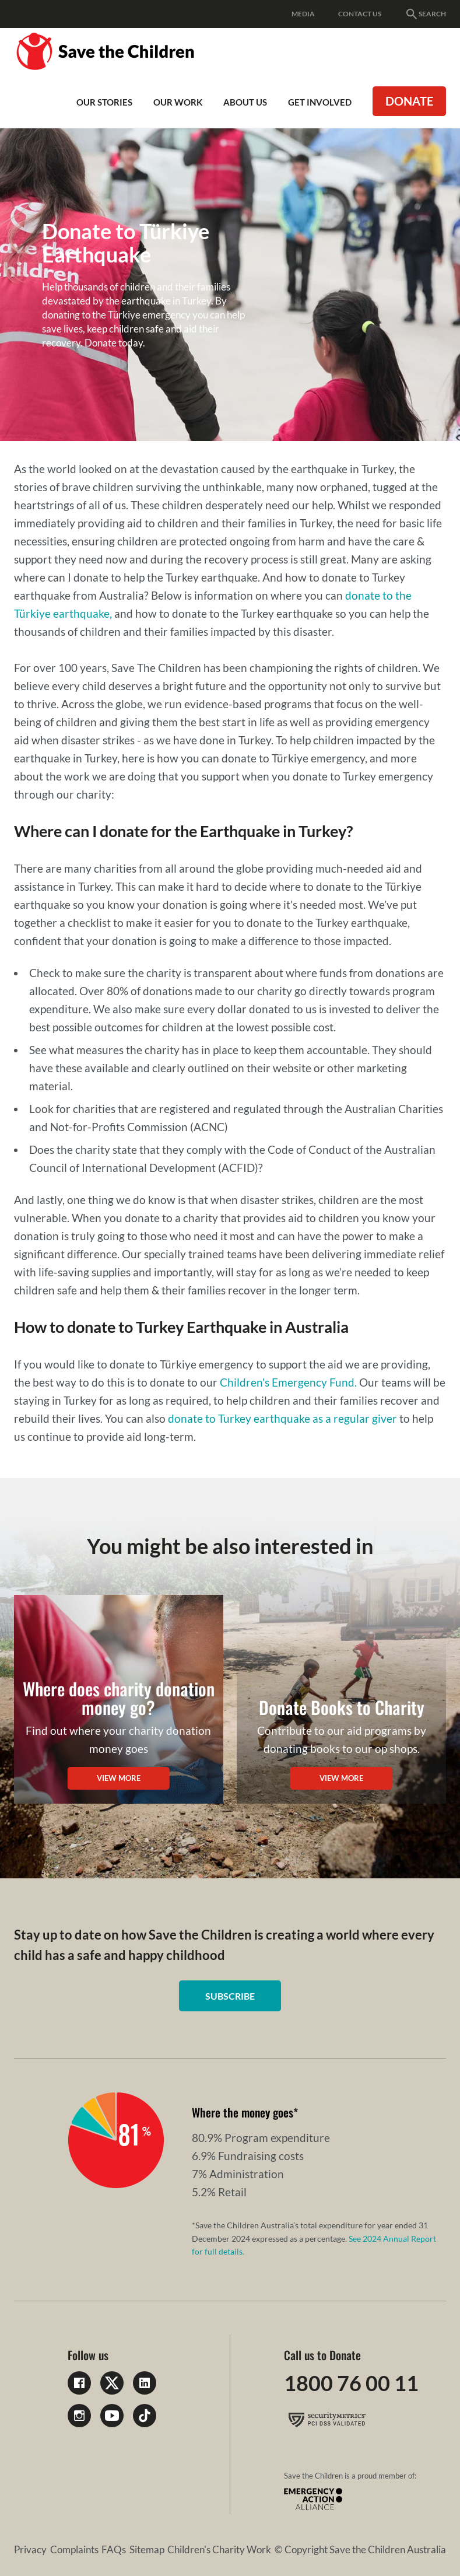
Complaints (74, 2549)
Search (425, 14)
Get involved (320, 102)
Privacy (30, 2549)
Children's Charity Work (219, 2549)
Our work (177, 102)
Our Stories (104, 102)
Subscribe (230, 1995)
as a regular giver (354, 1418)
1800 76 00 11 (351, 2383)
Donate (409, 101)
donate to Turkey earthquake (240, 1418)
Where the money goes (242, 2112)
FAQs (113, 2549)
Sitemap (146, 2549)
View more (119, 1778)
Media (303, 13)
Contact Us (359, 13)
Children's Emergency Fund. (288, 1382)
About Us (245, 102)
